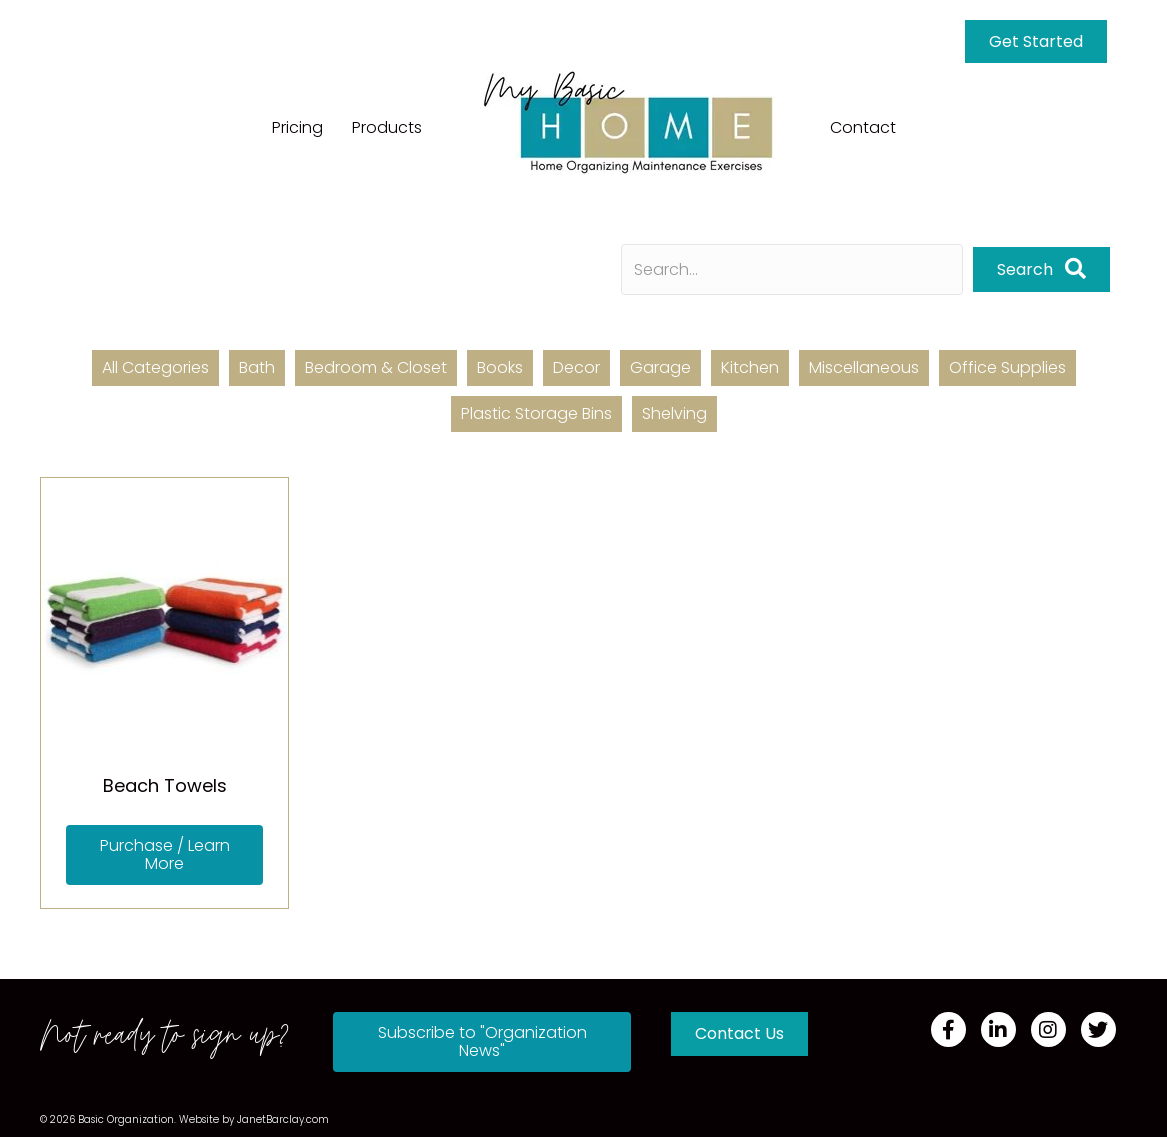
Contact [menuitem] (863, 127)
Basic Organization (126, 1119)
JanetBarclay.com (283, 1119)
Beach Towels (165, 785)
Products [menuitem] (387, 127)
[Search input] (792, 269)
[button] (1041, 269)
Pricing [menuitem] (297, 127)
